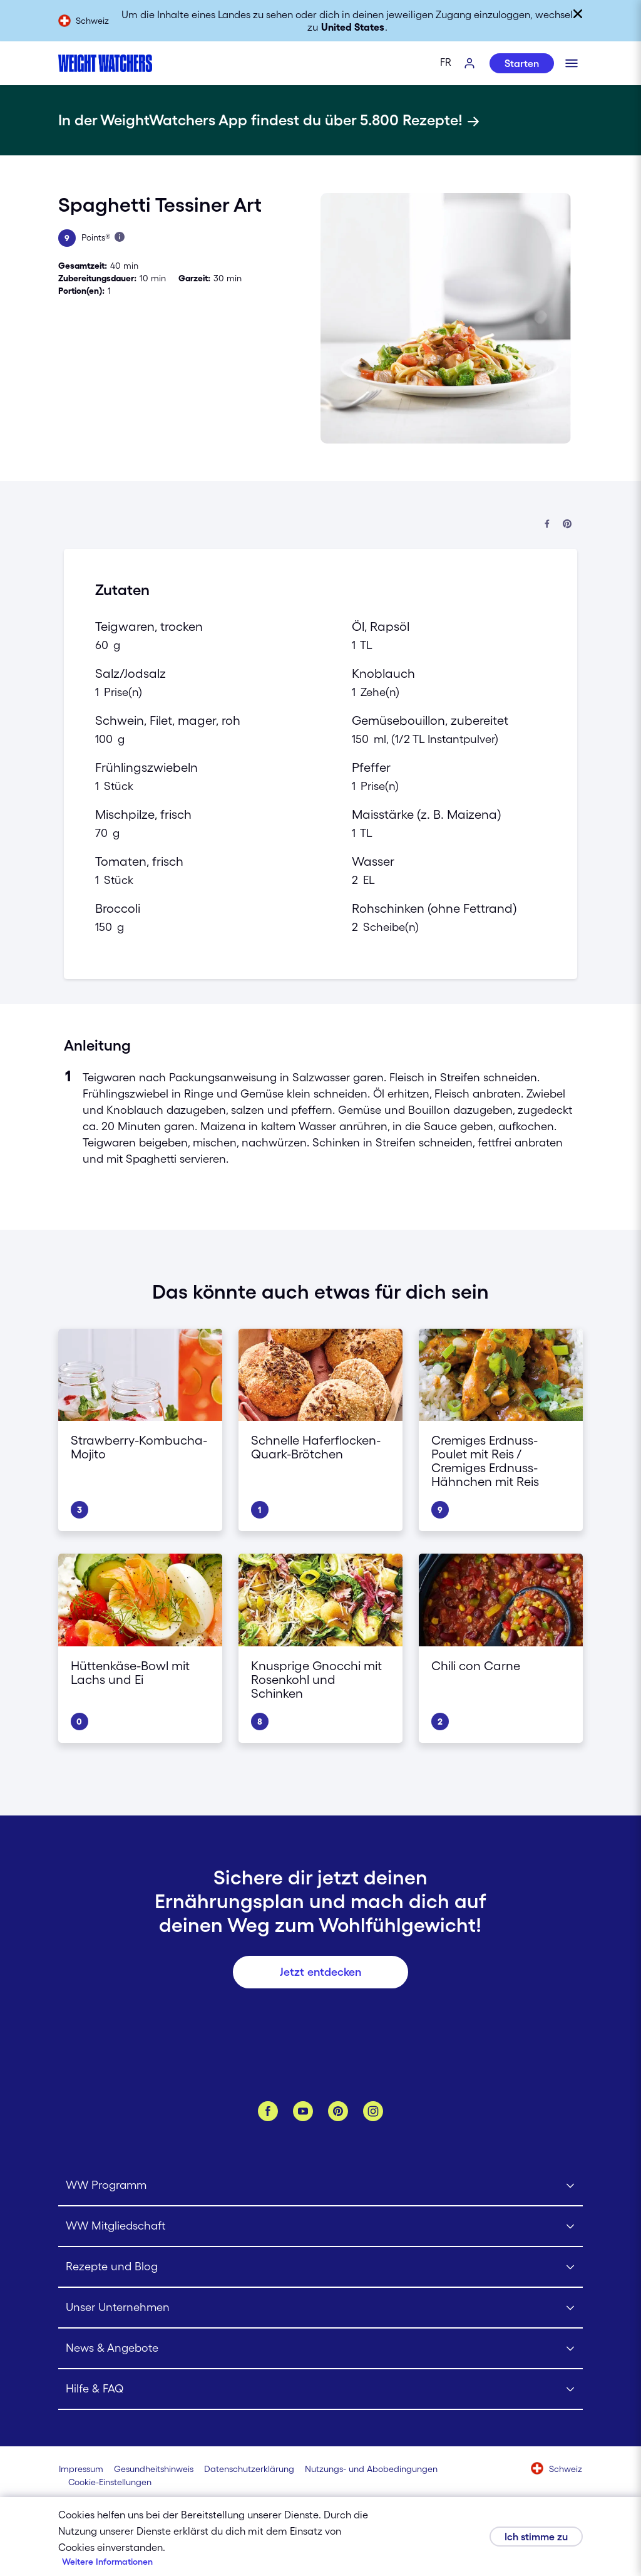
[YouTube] (303, 2111)
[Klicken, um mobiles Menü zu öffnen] (571, 63)
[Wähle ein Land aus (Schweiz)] (557, 2469)
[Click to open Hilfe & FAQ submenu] (320, 2389)
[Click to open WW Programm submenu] (320, 2186)
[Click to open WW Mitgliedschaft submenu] (320, 2226)
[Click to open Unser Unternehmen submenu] (320, 2308)
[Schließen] (578, 14)
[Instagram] (373, 2111)
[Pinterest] (338, 2111)
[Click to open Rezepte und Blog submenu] (320, 2267)
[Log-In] (470, 64)
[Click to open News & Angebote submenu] (320, 2349)
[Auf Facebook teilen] (547, 525)
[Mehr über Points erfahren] (119, 237)
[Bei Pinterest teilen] (567, 525)
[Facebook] (268, 2111)
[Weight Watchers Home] (105, 63)
